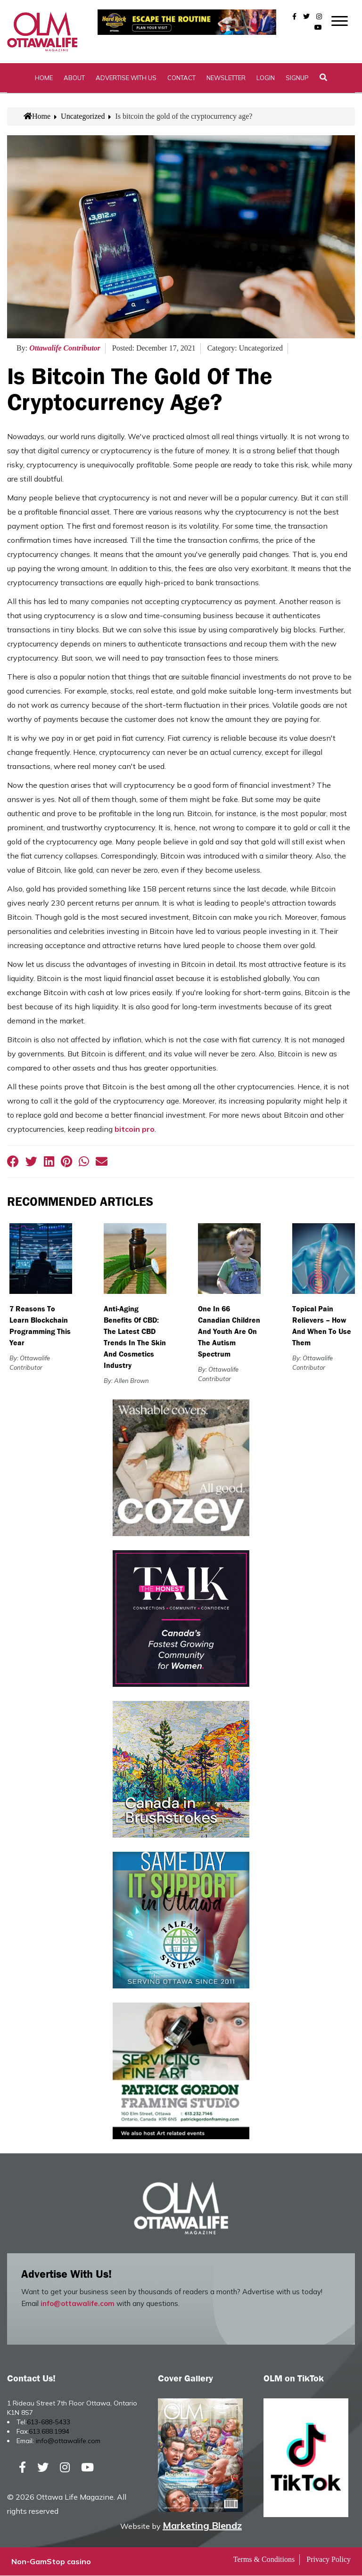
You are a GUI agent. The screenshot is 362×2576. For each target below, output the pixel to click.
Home (44, 78)
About (74, 78)
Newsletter (226, 78)
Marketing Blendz (202, 2526)
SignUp (297, 78)
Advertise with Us (126, 78)
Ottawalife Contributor (64, 348)
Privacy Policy (328, 2560)
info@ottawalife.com (78, 2303)
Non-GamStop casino (51, 2562)
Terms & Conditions (264, 2560)
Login (265, 78)
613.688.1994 (49, 2431)
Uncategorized (83, 117)
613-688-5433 (48, 2422)
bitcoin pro (135, 1129)
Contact (181, 78)
